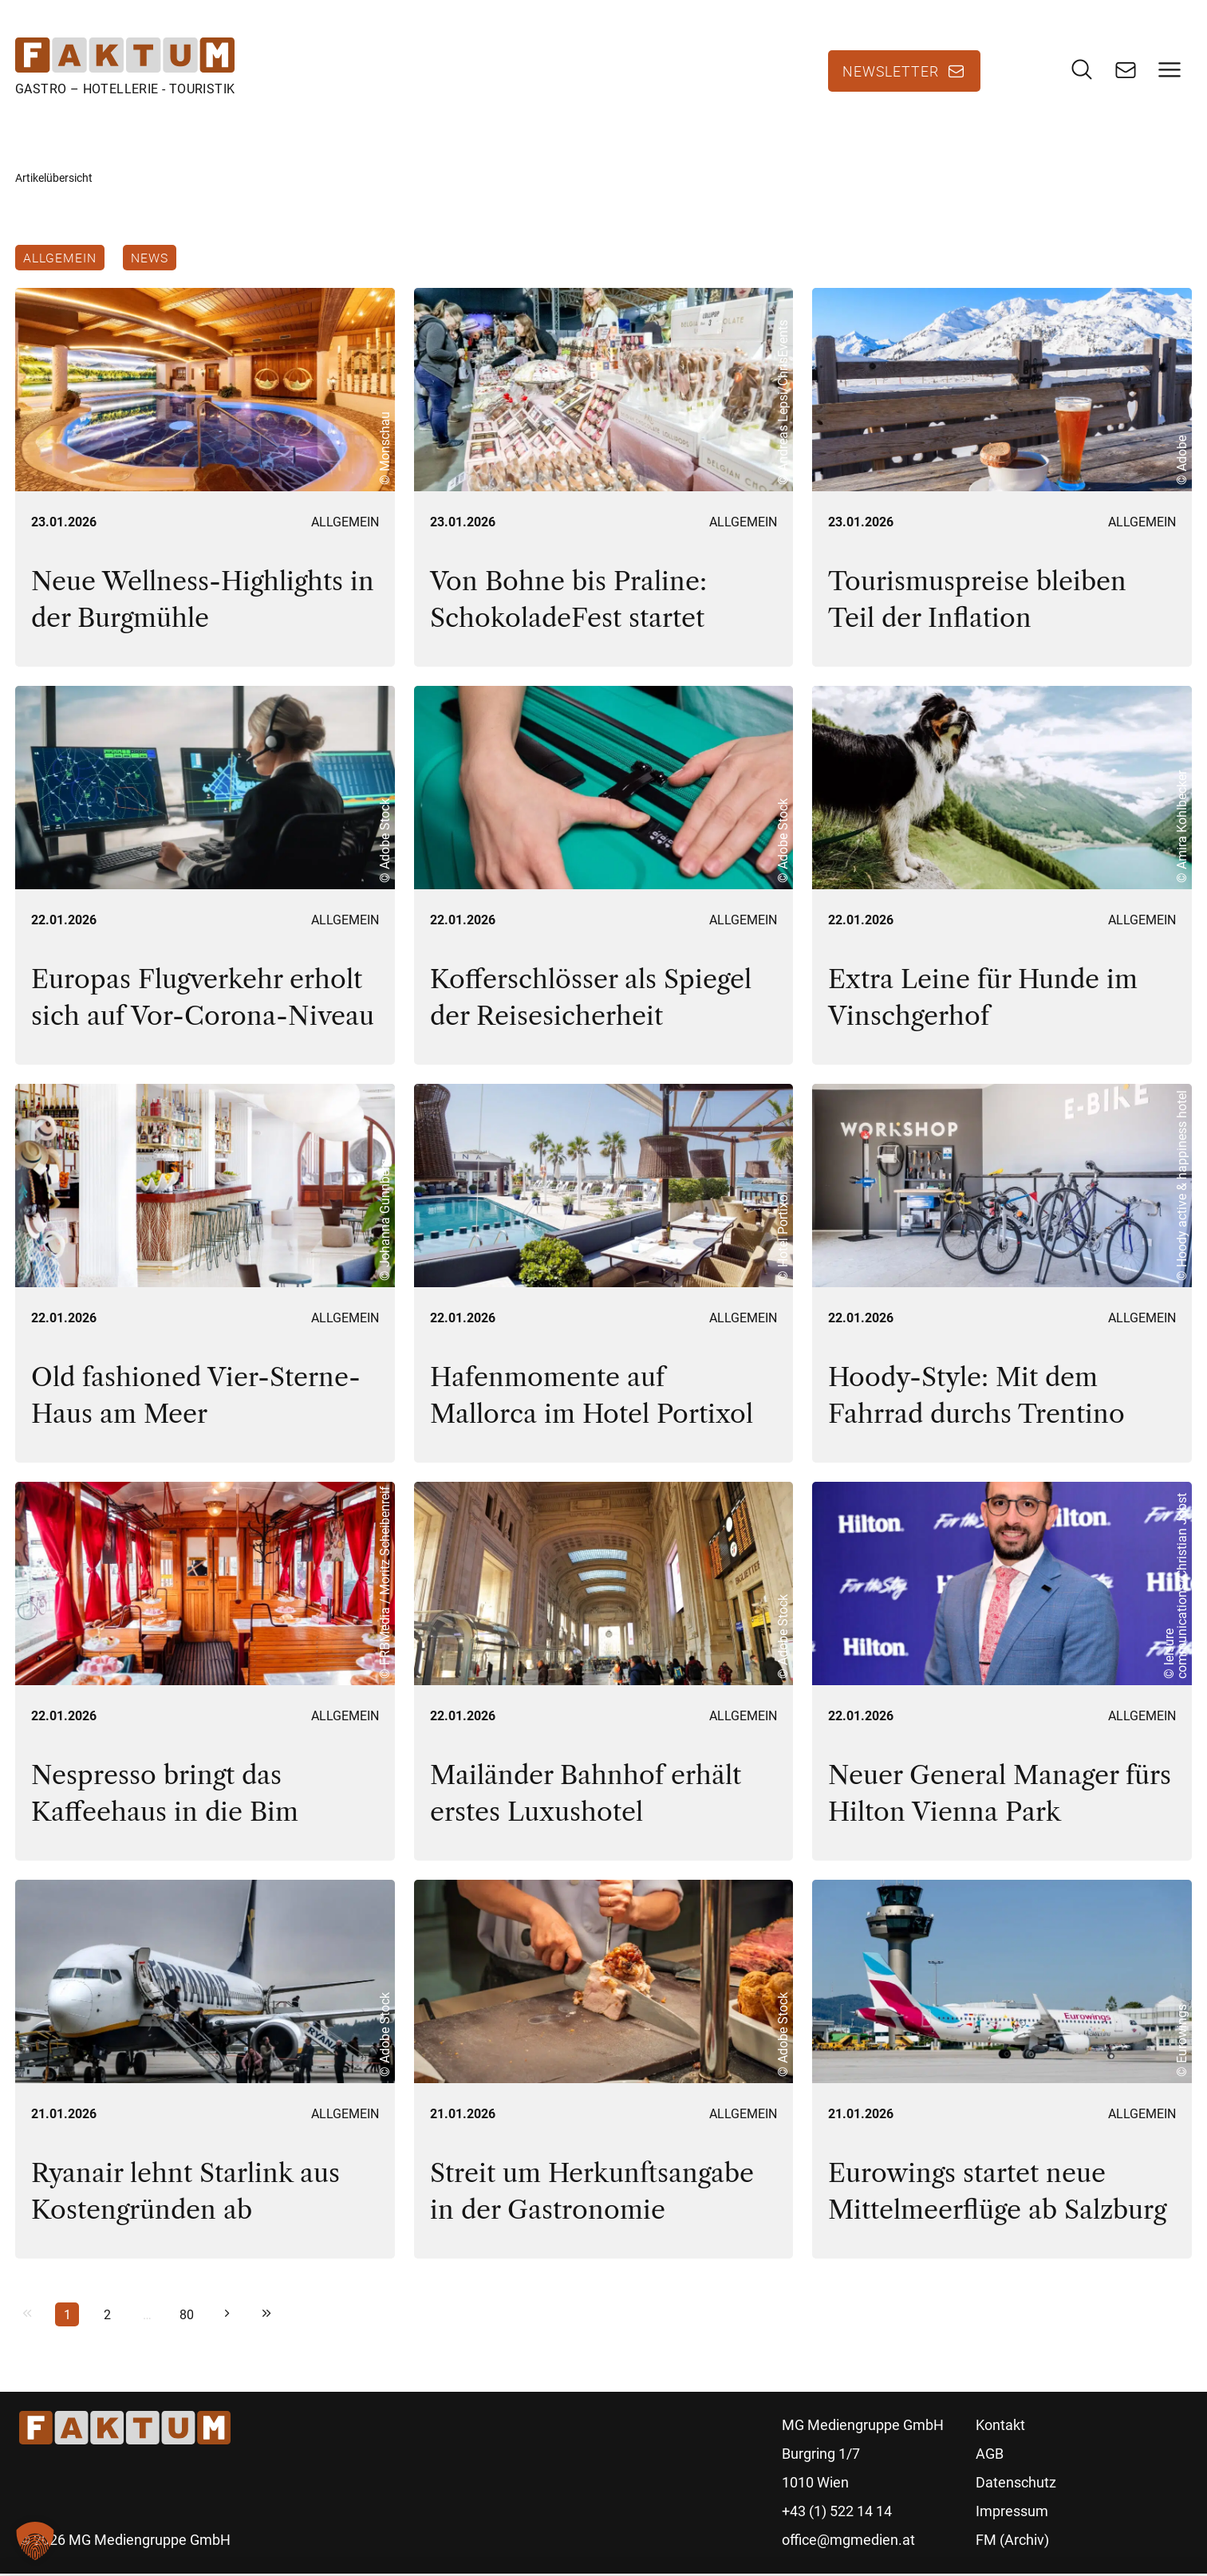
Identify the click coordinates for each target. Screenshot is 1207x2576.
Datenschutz (1016, 2484)
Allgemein (60, 258)
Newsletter (890, 71)
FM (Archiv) (1012, 2542)
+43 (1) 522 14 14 (837, 2513)
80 (186, 2317)
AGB (990, 2456)
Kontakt (1000, 2427)
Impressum (1012, 2513)
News (150, 258)
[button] (35, 2541)
